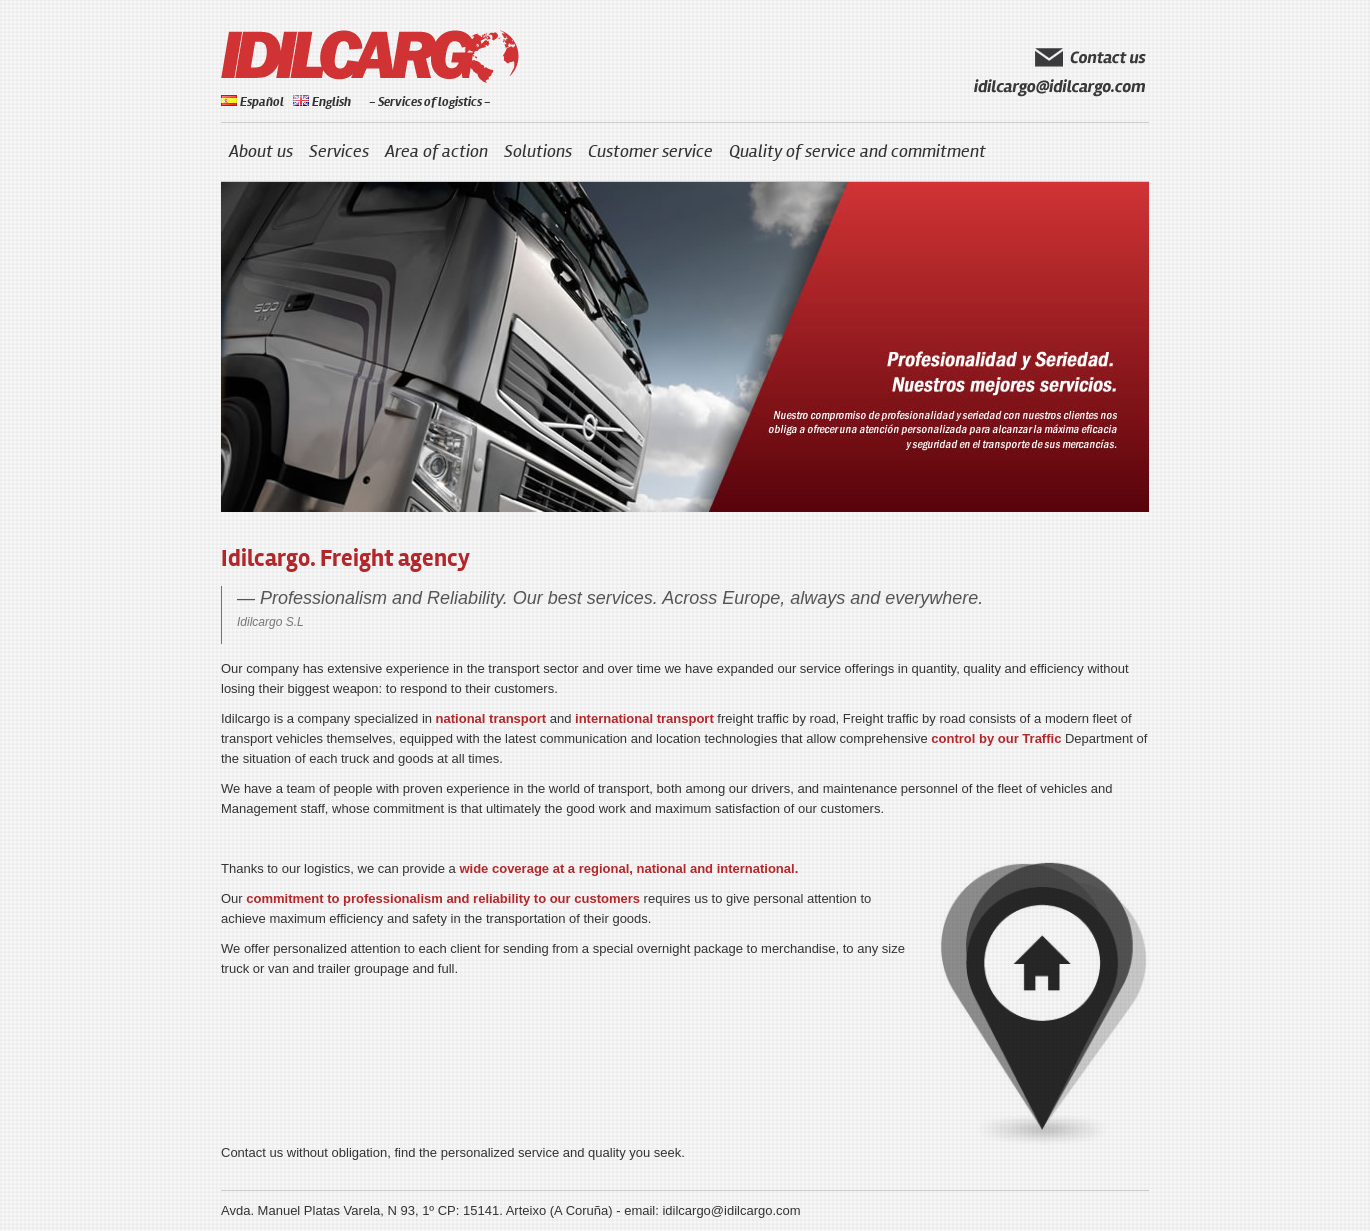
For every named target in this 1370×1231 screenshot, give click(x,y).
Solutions (538, 151)
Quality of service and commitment (857, 151)
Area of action (436, 151)
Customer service (650, 151)
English (322, 102)
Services (339, 151)
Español (252, 102)
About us (261, 151)
